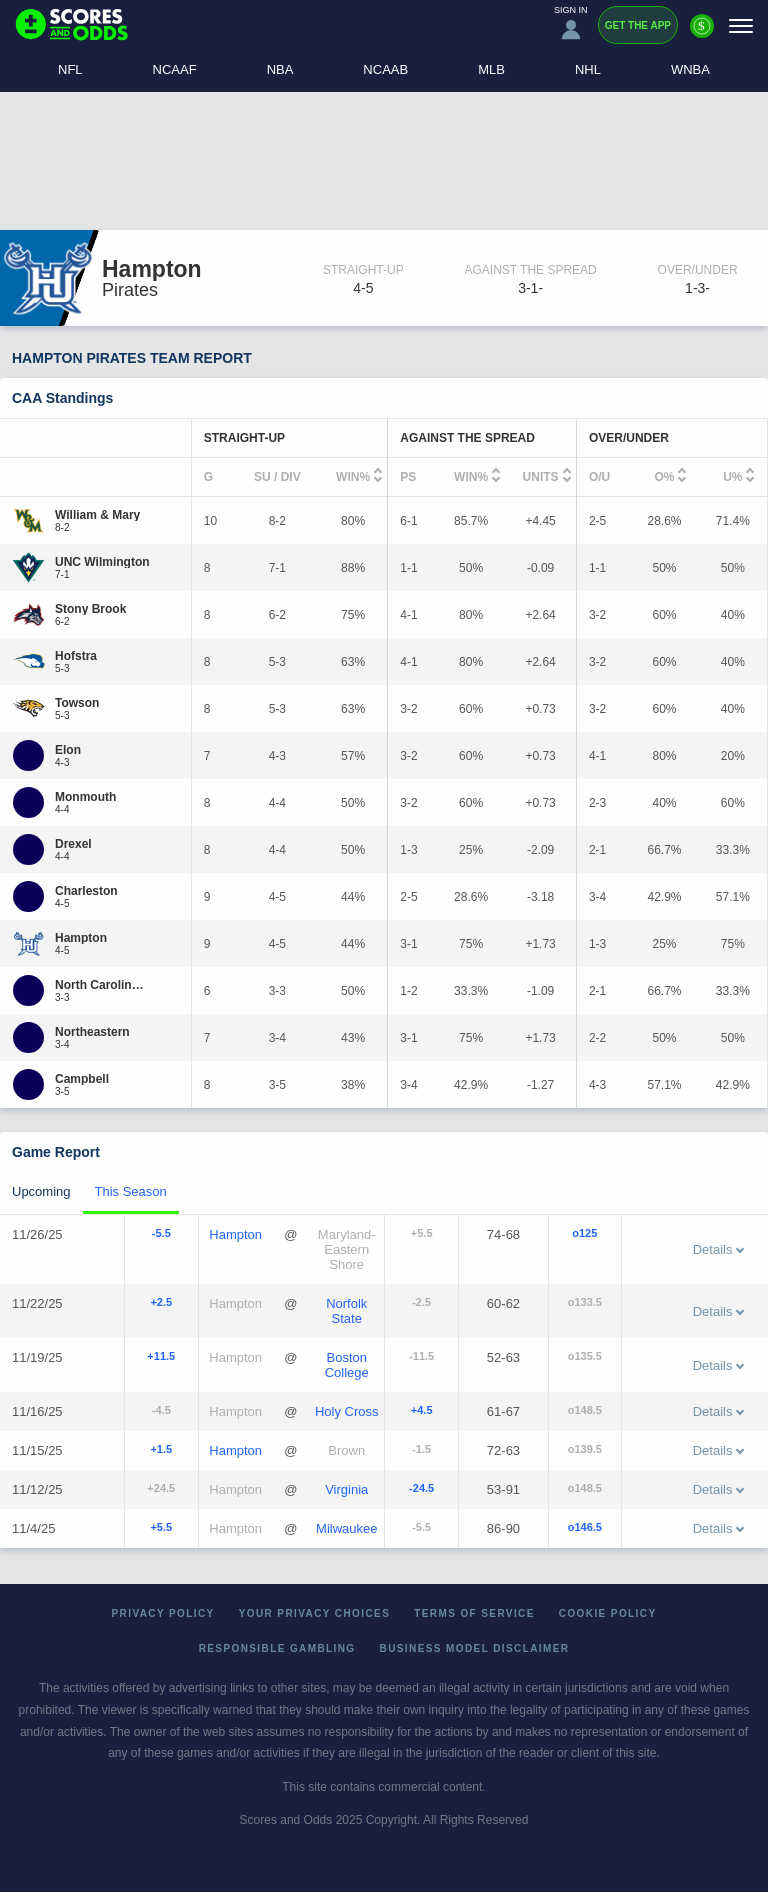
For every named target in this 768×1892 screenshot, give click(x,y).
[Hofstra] (76, 656)
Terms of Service (474, 1613)
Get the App (638, 25)
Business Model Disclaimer (475, 1648)
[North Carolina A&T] (102, 985)
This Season (131, 1191)
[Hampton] (81, 938)
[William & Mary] (97, 515)
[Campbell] (82, 1079)
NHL (588, 69)
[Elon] (68, 750)
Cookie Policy (608, 1613)
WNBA (690, 69)
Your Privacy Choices (315, 1613)
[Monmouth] (85, 797)
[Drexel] (73, 844)
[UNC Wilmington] (102, 562)
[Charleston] (86, 891)
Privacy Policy (163, 1613)
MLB (491, 69)
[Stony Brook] (90, 609)
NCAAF (175, 69)
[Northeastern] (92, 1032)
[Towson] (77, 703)
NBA (280, 69)
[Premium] (702, 34)
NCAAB (385, 69)
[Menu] (741, 25)
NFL (70, 69)
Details (719, 1249)
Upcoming (41, 1191)
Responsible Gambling (277, 1648)
